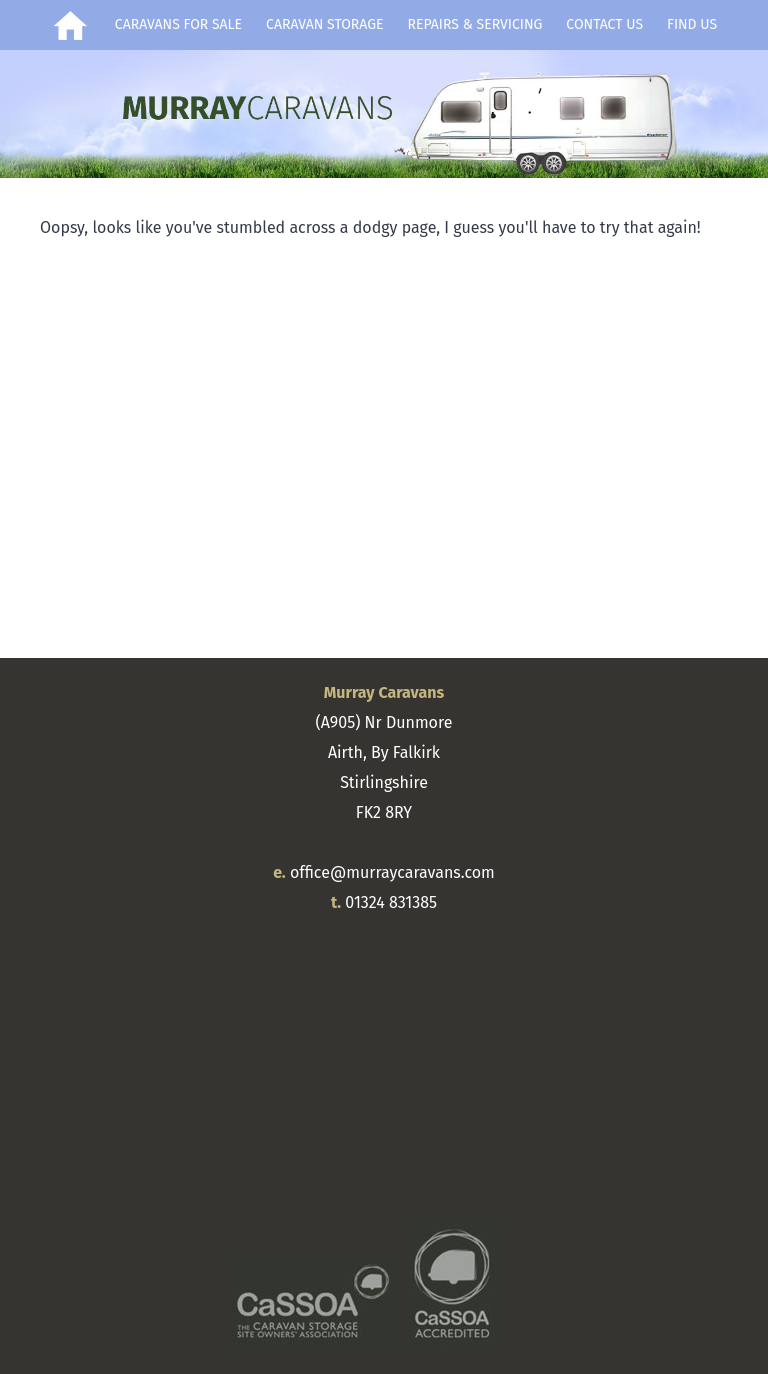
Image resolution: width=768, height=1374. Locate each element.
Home (71, 25)
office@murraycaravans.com (392, 872)
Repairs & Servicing (475, 24)
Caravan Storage (324, 24)
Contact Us (604, 24)
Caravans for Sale (178, 24)
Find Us (692, 24)
